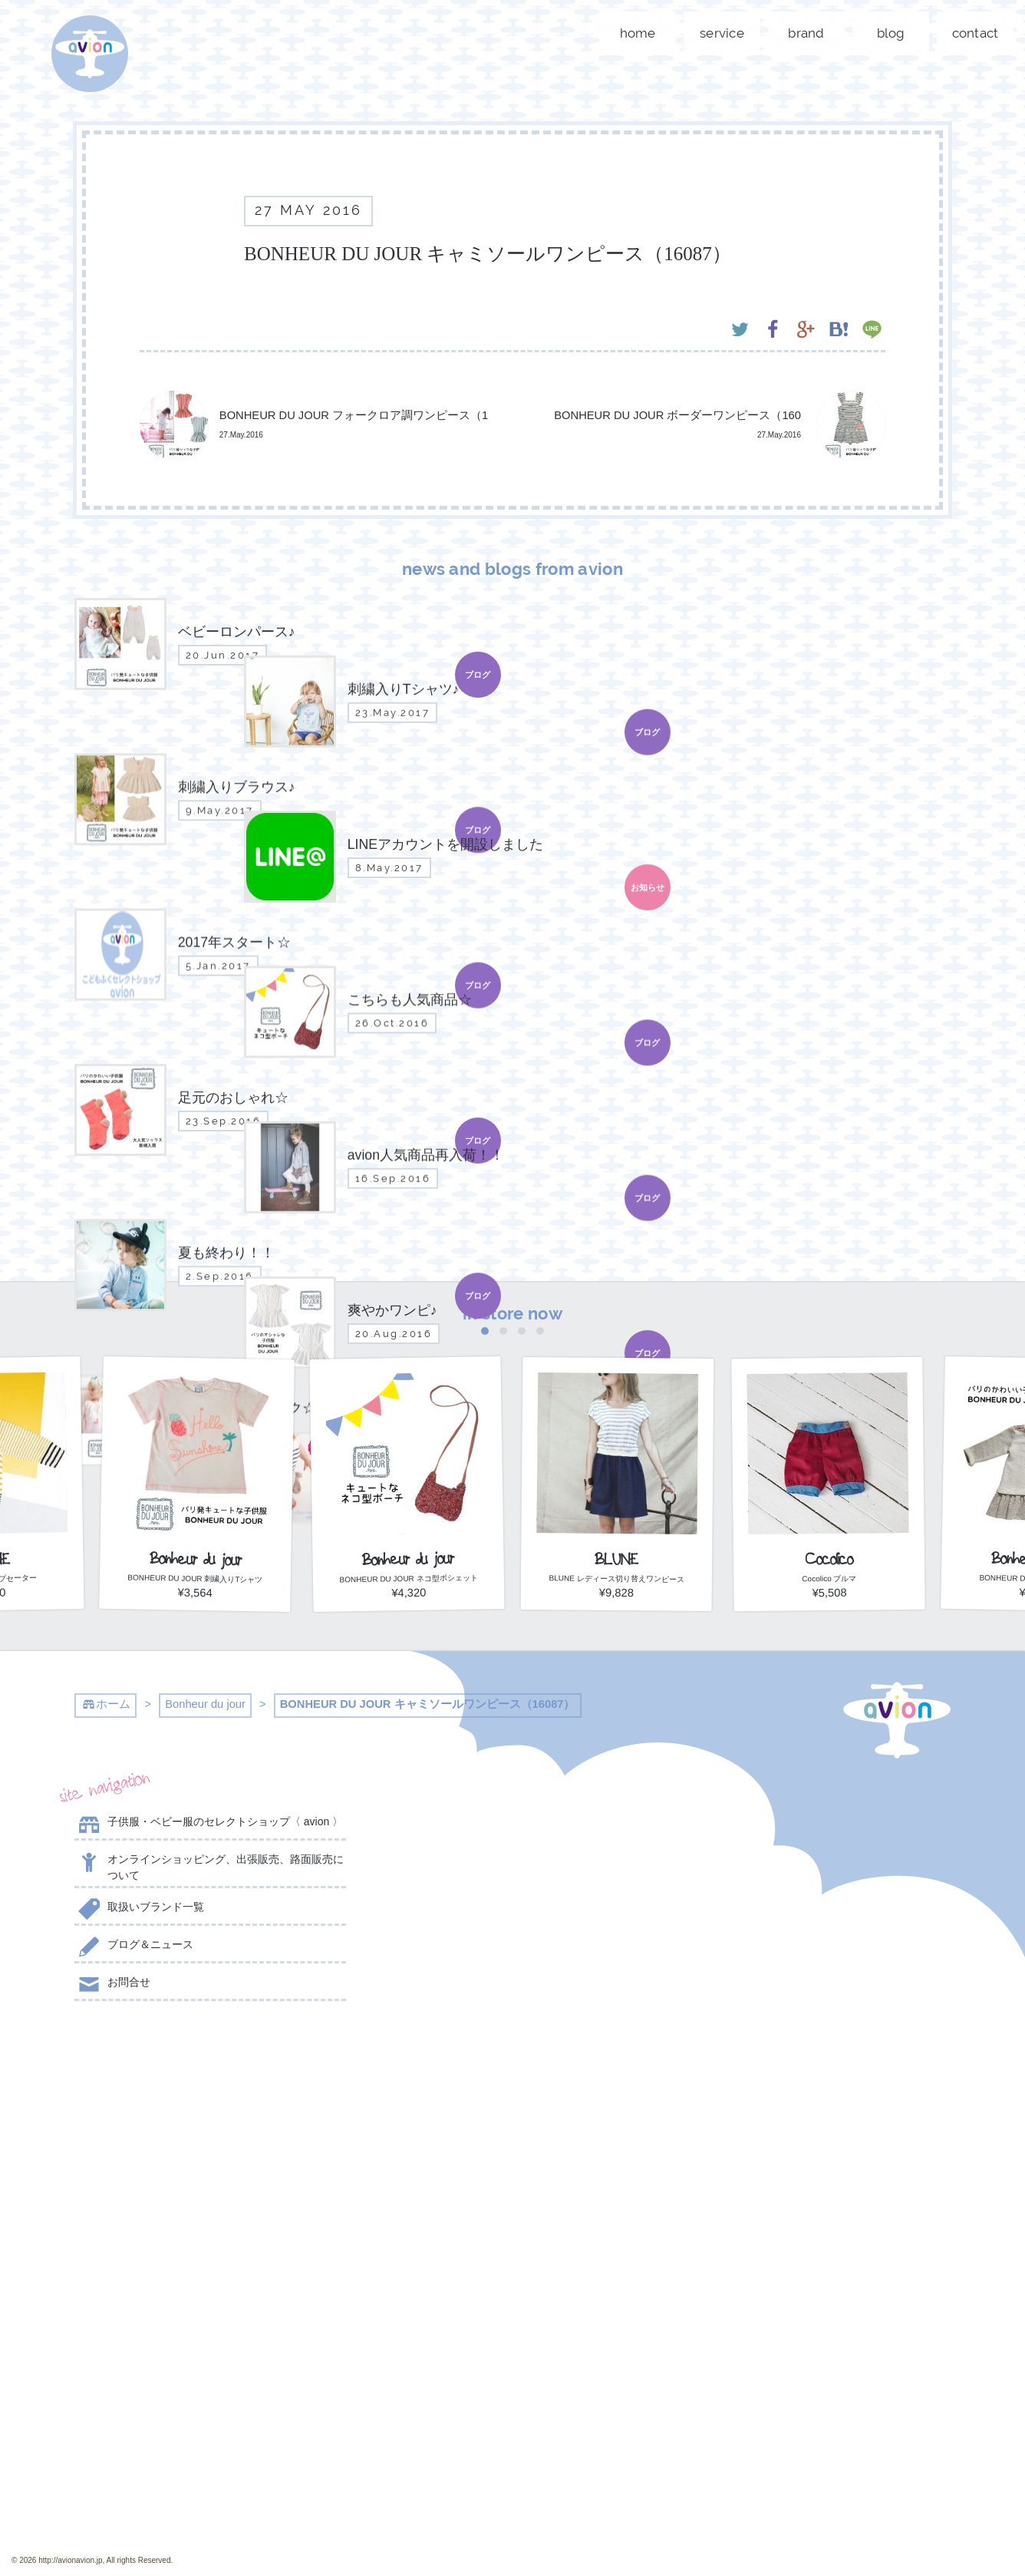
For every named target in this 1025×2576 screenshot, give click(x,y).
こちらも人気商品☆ (512, 2012)
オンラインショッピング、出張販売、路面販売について (209, 1866)
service (722, 33)
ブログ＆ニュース (133, 1947)
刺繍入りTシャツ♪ (512, 1862)
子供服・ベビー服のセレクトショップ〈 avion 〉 (208, 1824)
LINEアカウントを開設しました (512, 1936)
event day (124, 2530)
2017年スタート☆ (512, 1974)
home (638, 33)
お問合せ (112, 1985)
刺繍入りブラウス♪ (512, 1899)
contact (975, 33)
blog (891, 33)
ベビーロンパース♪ (512, 1824)
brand (806, 33)
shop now (815, 2264)
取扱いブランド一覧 (139, 1909)
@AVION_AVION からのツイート (149, 2056)
